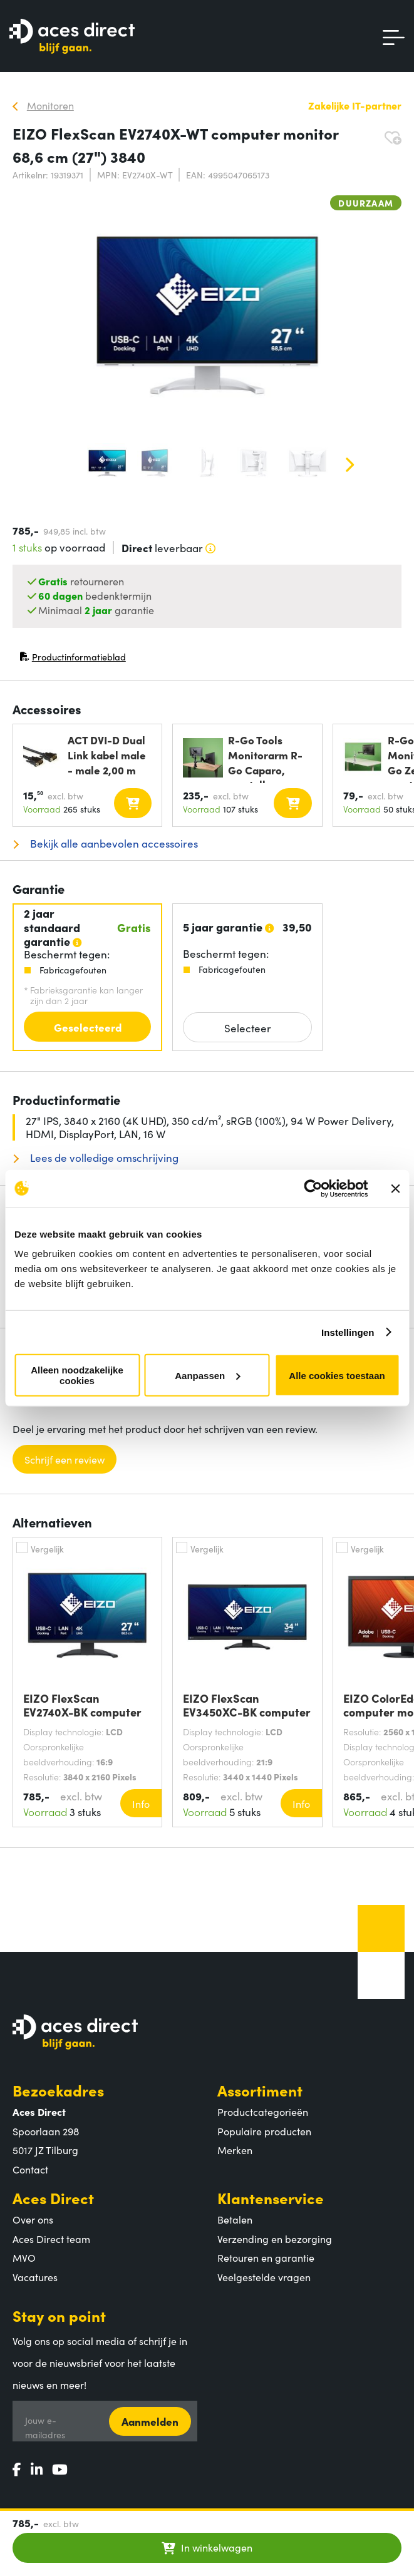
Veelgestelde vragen (264, 2277)
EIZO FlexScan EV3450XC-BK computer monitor (247, 1705)
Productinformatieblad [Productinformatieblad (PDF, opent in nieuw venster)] (72, 659)
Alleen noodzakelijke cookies (77, 1375)
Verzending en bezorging (274, 2238)
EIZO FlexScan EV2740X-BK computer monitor (82, 1705)
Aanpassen (207, 1375)
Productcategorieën (262, 2111)
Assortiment (260, 2090)
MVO (24, 2257)
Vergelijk (47, 1548)
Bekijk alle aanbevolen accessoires (113, 843)
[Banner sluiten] (395, 1188)
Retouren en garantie (265, 2257)
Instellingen (348, 1331)
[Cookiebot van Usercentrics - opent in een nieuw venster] (313, 1188)
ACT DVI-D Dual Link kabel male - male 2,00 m (107, 754)
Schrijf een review (64, 1459)
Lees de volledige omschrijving (103, 1157)
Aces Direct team (51, 2238)
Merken (234, 2150)
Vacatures (35, 2277)
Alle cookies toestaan (337, 1375)
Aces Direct (53, 2197)
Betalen (234, 2219)
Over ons (33, 2219)
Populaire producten (264, 2131)
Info (141, 1803)
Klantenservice (270, 2197)
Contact (30, 2169)
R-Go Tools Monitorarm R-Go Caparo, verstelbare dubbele (265, 757)
